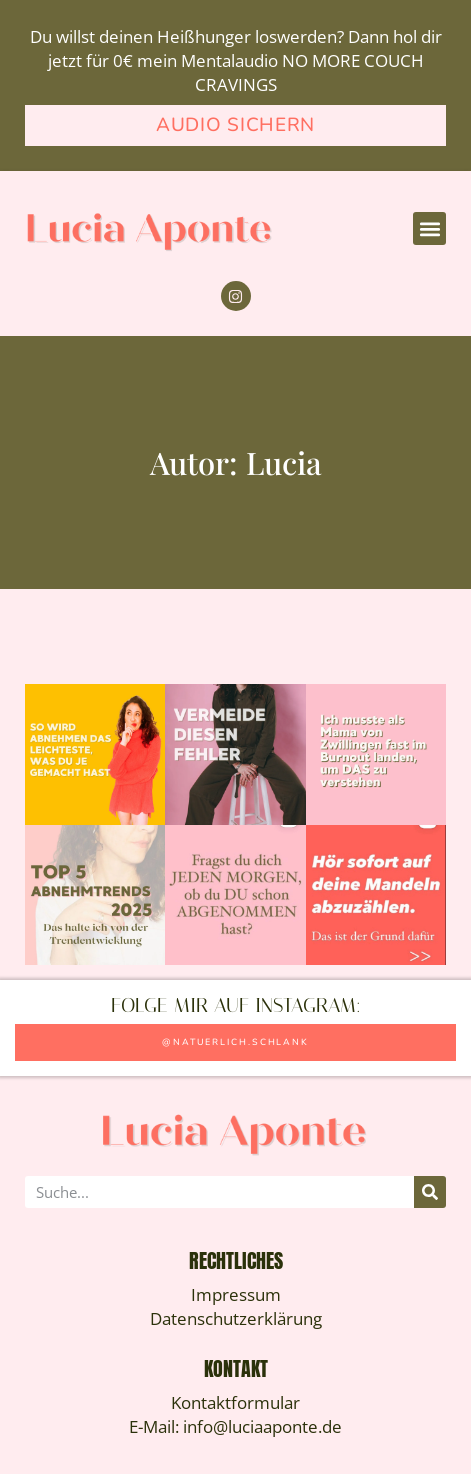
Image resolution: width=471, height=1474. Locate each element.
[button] (429, 228)
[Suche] (430, 1192)
